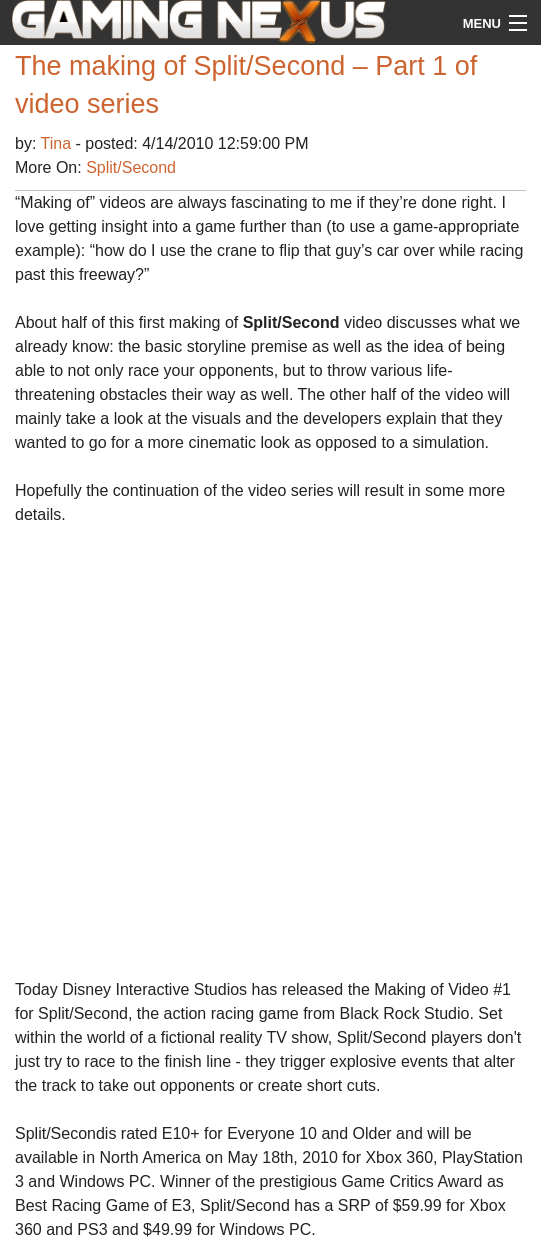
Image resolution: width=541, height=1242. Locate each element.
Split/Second (131, 167)
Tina (58, 143)
